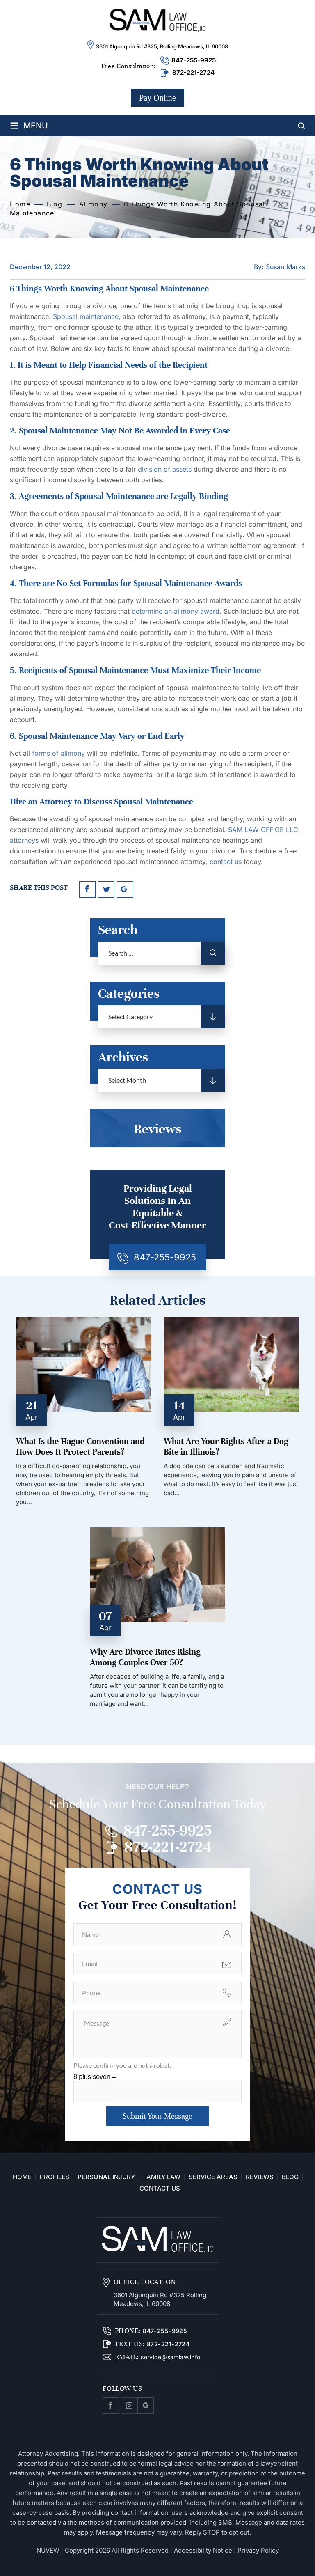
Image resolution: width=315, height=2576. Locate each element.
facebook (87, 889)
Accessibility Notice (203, 2550)
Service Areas (213, 2177)
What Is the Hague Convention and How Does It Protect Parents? (80, 1446)
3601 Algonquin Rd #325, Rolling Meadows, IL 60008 (162, 46)
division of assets (165, 469)
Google (145, 2405)
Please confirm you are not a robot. (122, 2065)
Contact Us (159, 2188)
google (125, 889)
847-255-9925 (193, 60)
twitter (106, 889)
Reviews (260, 2177)
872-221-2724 (193, 72)
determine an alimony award (175, 611)
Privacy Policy (258, 2550)
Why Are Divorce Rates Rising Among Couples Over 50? (145, 1657)
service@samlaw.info (170, 2357)
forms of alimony (58, 753)
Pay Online (157, 97)
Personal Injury (106, 2177)
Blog (290, 2177)
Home (22, 2177)
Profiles (54, 2177)
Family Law (161, 2177)
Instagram (129, 2405)
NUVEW (48, 2550)
